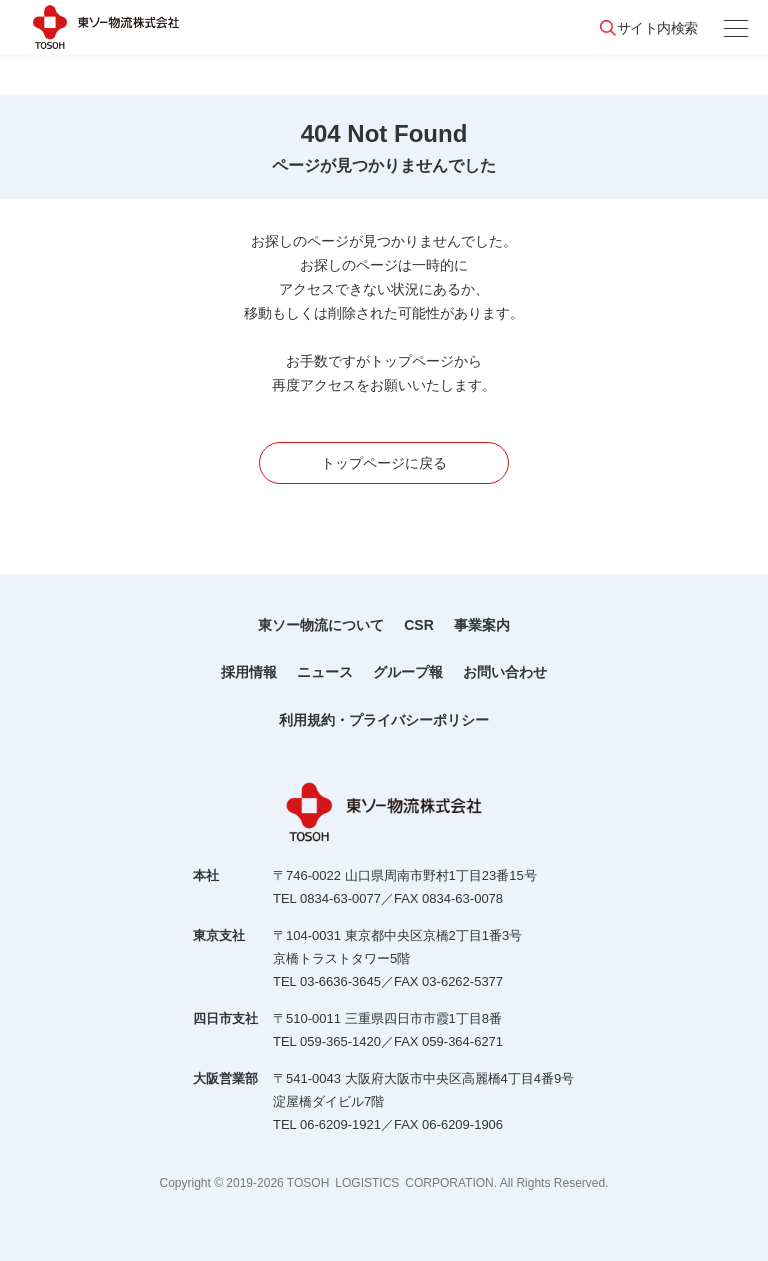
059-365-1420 (340, 1041)
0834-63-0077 (340, 898)
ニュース (325, 672)
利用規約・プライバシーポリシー (384, 720)
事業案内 (482, 625)
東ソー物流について (321, 625)
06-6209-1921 (340, 1124)
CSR (419, 625)
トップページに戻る (384, 463)
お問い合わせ (505, 672)
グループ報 (408, 672)
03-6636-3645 (340, 981)
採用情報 (249, 672)
